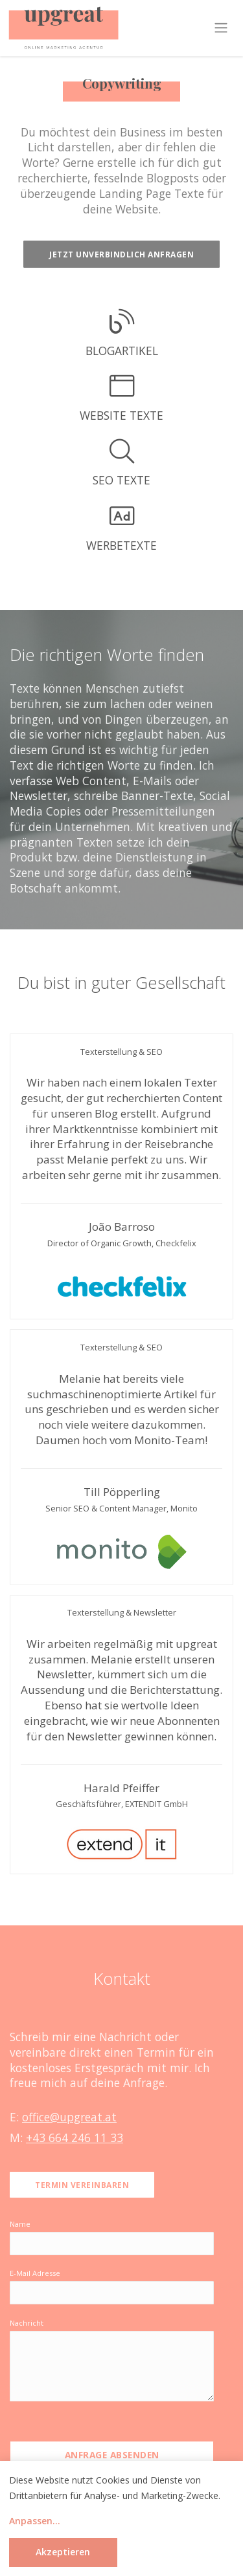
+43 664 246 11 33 (74, 2137)
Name (20, 2224)
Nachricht (26, 2323)
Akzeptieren (63, 2552)
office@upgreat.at (69, 2117)
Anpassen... (34, 2521)
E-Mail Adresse (35, 2273)
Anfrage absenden (112, 2455)
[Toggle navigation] (221, 28)
